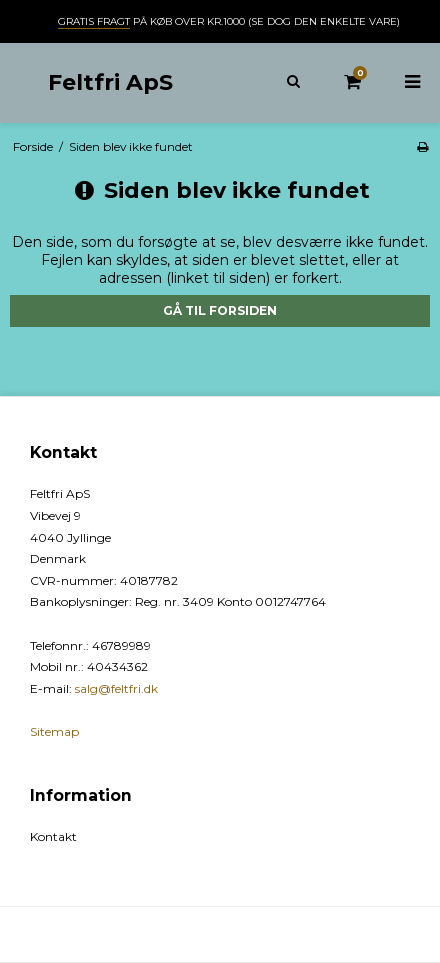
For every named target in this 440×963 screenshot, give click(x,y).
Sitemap (54, 731)
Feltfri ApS (110, 82)
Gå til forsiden (220, 310)
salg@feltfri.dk (116, 688)
